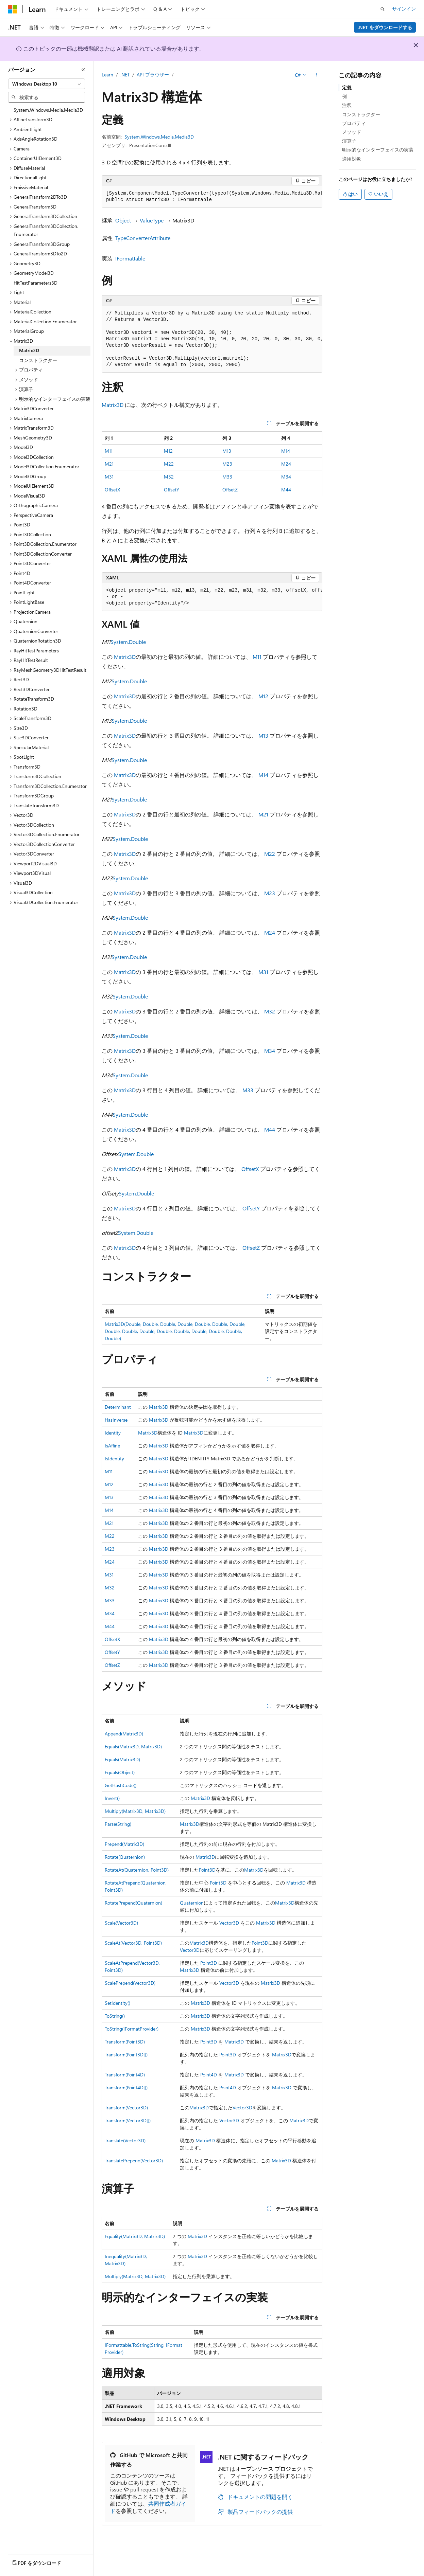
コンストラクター (361, 114)
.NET (125, 74)
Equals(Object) (120, 1772)
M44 (286, 489)
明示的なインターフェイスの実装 (377, 149)
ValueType (152, 220)
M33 (227, 476)
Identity (113, 1432)
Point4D (208, 2074)
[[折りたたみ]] (83, 70)
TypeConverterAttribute (142, 237)
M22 (169, 464)
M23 (227, 464)
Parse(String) (118, 1824)
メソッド (351, 132)
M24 (286, 464)
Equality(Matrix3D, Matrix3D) (135, 2236)
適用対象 (351, 159)
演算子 (349, 141)
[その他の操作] (316, 75)
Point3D (207, 1870)
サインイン (404, 8)
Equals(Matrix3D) (122, 1759)
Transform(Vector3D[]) (128, 2120)
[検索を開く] (382, 9)
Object (123, 220)
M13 (226, 451)
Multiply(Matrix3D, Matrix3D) (135, 1811)
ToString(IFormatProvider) (131, 2028)
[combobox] (46, 83)
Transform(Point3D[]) (126, 2054)
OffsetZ (230, 489)
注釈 (347, 105)
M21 (109, 464)
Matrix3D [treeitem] (29, 350)
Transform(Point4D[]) (126, 2087)
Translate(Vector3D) (125, 2140)
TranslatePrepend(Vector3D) (134, 2160)
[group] (212, 197)
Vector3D (229, 1923)
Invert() (112, 1798)
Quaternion (192, 1902)
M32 (169, 476)
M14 (285, 451)
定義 (347, 87)
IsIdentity (114, 1458)
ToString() (115, 2016)
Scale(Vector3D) (121, 1923)
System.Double (128, 641)
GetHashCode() (120, 1785)
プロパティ (354, 123)
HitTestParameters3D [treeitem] (35, 283)
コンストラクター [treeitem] (38, 360)
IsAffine (112, 1445)
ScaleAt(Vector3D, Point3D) (133, 1943)
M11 (109, 451)
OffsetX (112, 489)
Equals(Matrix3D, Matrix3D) (133, 1746)
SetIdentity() (117, 2003)
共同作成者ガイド (148, 2507)
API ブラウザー (153, 74)
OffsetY (171, 489)
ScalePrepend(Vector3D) (130, 1983)
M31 (109, 476)
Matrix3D (112, 404)
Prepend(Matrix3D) (124, 1844)
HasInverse (116, 1420)
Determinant (118, 1407)
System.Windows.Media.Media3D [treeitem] (48, 110)
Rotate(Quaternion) (125, 1857)
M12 (168, 451)
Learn (107, 74)
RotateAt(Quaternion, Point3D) (137, 1870)
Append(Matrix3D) (124, 1733)
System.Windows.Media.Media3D (159, 136)
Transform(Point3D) (125, 2041)
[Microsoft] (12, 9)
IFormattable (130, 258)
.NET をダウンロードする (385, 27)
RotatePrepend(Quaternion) (133, 1902)
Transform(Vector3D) (126, 2107)
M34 (286, 476)
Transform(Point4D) (125, 2074)
